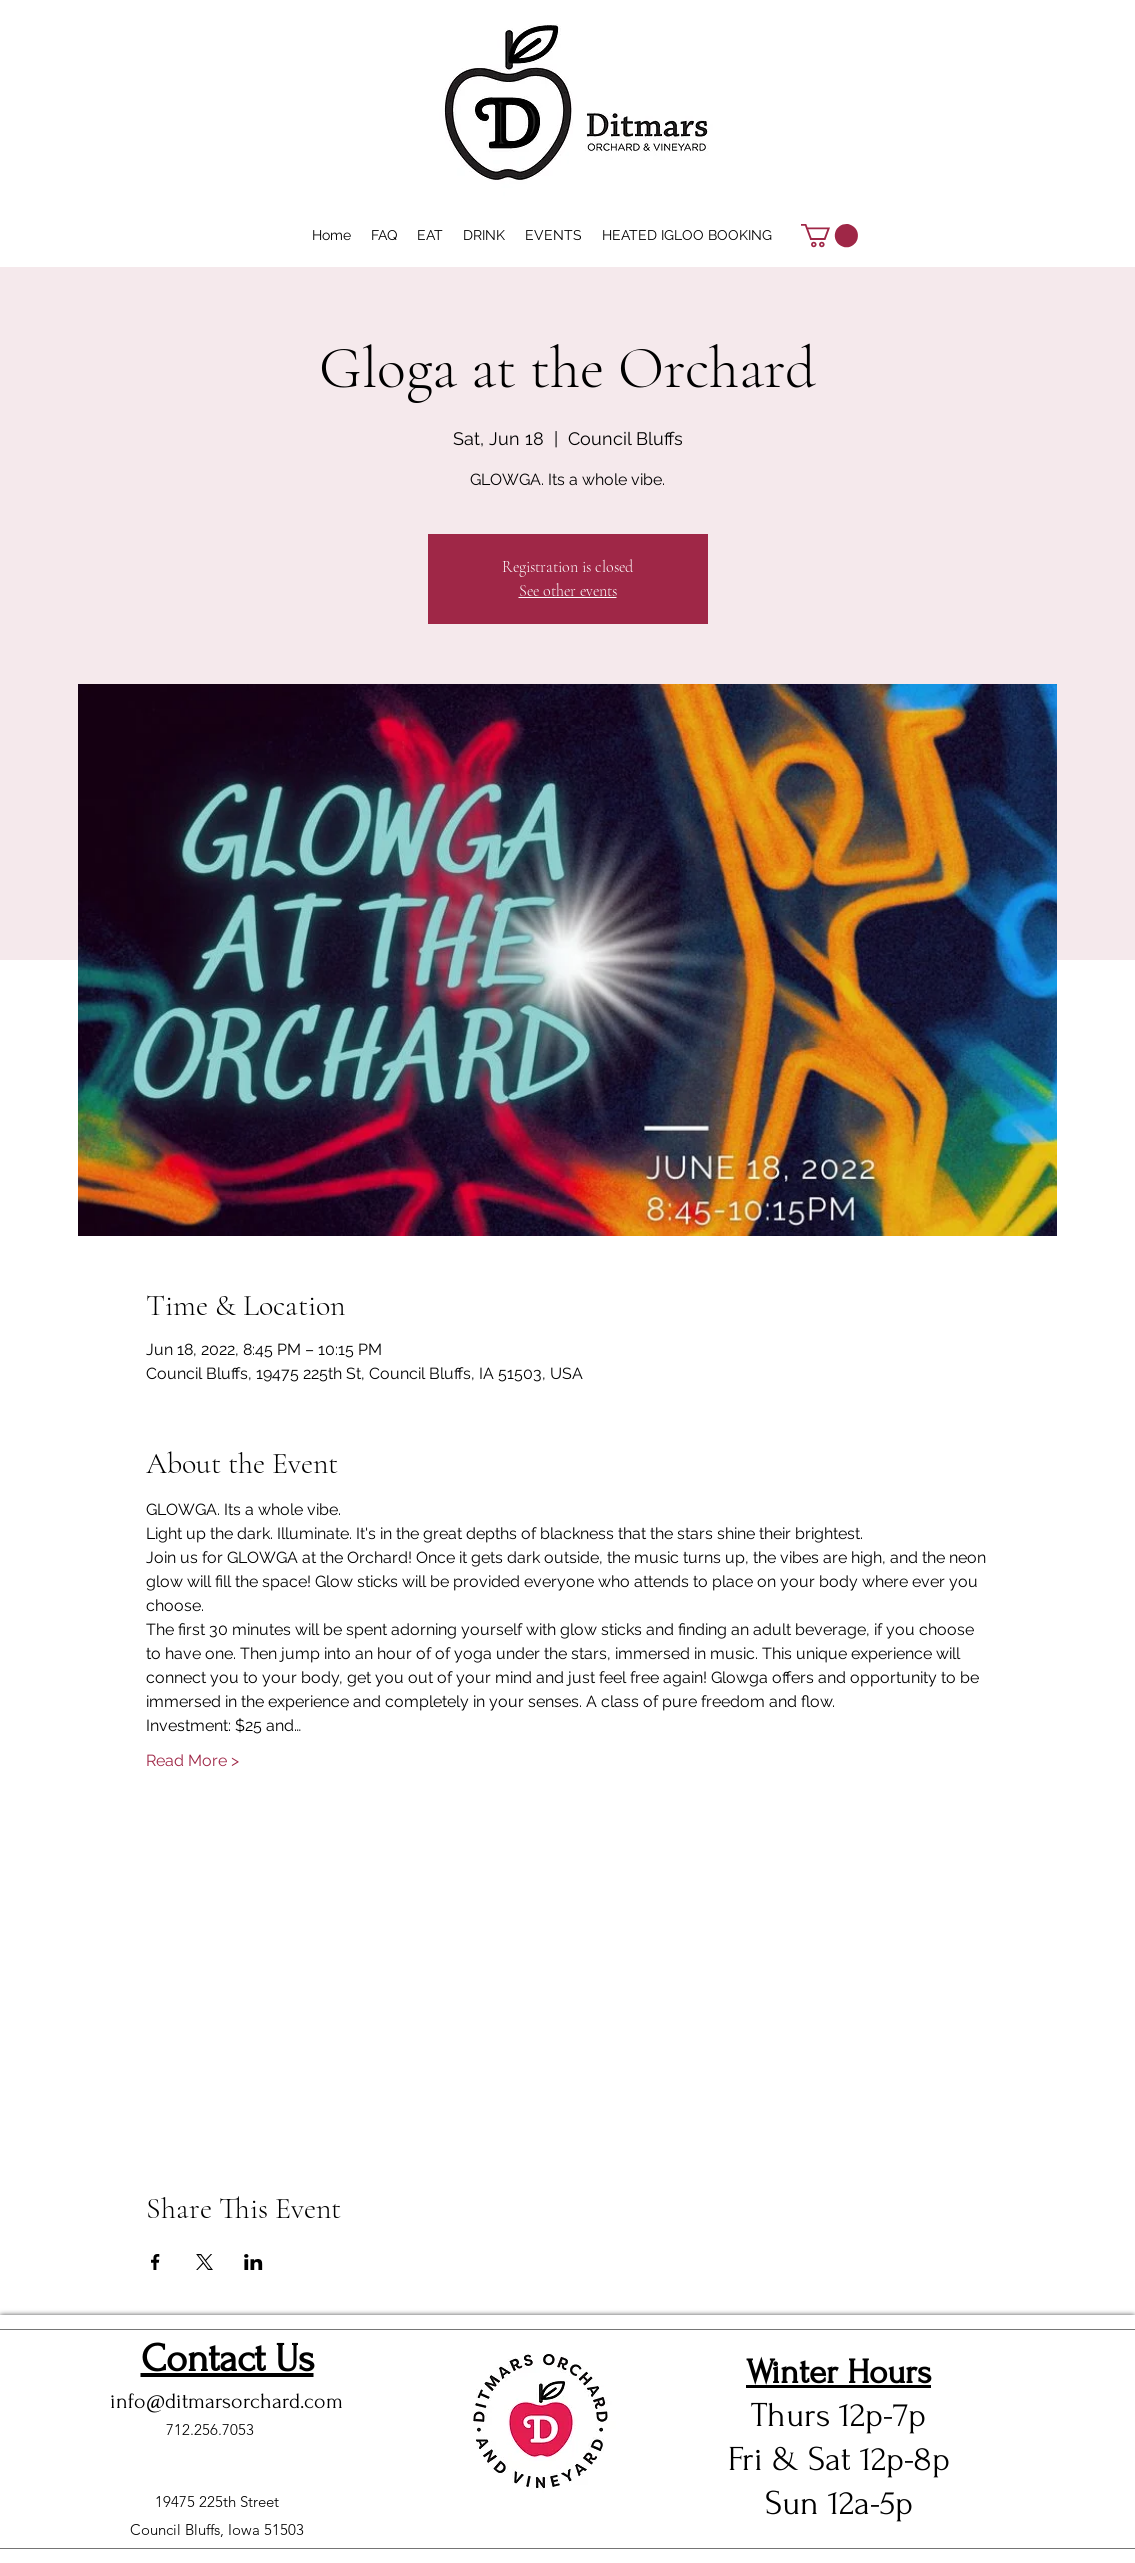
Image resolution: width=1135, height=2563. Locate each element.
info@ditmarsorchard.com (226, 2401)
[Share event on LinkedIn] (253, 2262)
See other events (568, 591)
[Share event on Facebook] (155, 2262)
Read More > (192, 1760)
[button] (829, 235)
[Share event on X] (204, 2262)
